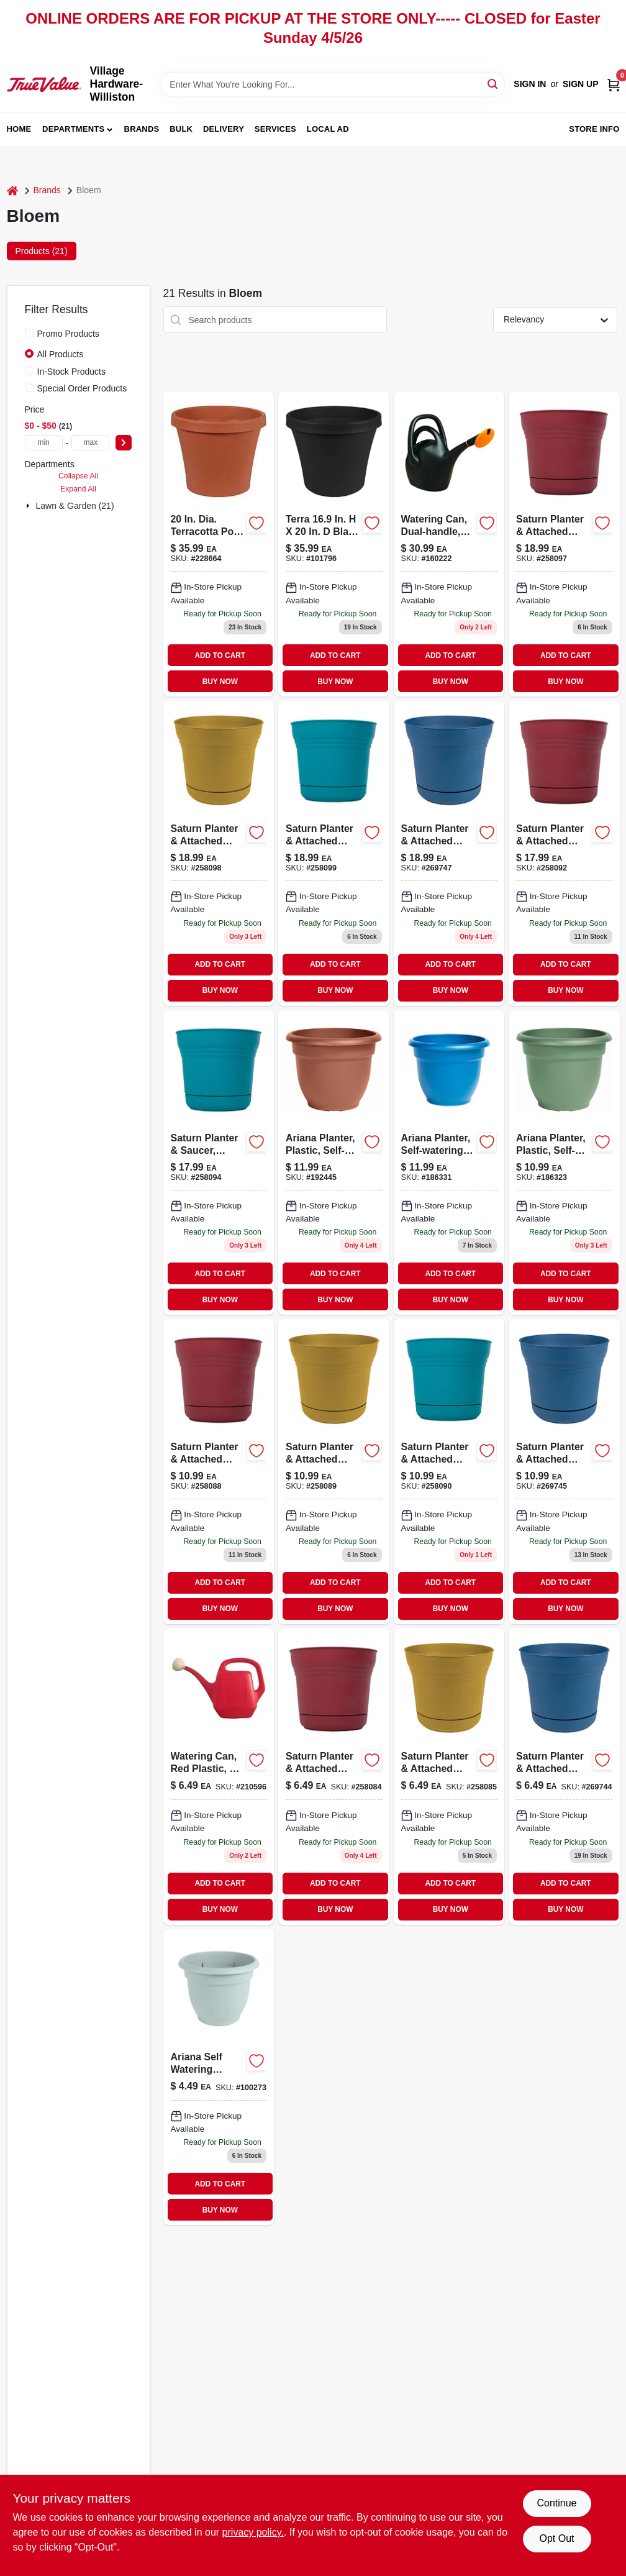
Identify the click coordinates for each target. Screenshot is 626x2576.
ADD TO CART (219, 655)
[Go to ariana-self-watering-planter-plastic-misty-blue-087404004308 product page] (218, 2077)
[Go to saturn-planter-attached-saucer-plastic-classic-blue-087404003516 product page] (449, 853)
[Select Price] (124, 442)
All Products (60, 354)
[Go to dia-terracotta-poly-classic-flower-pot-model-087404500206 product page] (218, 544)
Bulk (181, 129)
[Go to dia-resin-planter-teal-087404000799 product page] (218, 1162)
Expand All (78, 489)
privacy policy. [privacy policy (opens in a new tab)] (253, 2532)
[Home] (12, 190)
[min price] (44, 442)
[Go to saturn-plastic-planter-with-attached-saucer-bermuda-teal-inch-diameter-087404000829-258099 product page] (333, 853)
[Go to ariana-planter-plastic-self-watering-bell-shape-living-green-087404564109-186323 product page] (564, 1162)
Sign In (530, 84)
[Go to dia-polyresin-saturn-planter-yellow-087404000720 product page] (449, 1776)
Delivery (223, 129)
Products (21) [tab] (42, 251)
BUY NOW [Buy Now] (220, 681)
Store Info (594, 129)
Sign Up (581, 84)
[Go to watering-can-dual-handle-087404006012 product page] (449, 544)
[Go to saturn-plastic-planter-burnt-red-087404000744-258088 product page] (218, 1471)
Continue (556, 2503)
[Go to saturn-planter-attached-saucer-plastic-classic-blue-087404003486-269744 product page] (564, 1776)
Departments (73, 129)
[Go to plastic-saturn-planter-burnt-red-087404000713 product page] (333, 1776)
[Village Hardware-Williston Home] (44, 84)
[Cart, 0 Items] (613, 84)
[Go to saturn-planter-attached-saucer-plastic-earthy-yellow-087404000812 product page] (218, 853)
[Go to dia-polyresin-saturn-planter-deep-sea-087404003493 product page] (564, 1471)
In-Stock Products (71, 371)
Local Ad (328, 129)
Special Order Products (82, 388)
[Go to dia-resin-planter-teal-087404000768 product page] (449, 1471)
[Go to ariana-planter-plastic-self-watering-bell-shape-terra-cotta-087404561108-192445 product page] (333, 1162)
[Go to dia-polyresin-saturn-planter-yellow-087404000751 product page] (333, 1471)
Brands (142, 129)
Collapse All (78, 476)
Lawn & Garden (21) (75, 506)
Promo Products (68, 334)
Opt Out (556, 2538)
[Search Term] (332, 84)
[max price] (90, 442)
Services (275, 129)
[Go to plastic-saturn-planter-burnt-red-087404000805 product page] (564, 544)
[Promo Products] (29, 333)
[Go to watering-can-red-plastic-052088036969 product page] (218, 1776)
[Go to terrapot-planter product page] (333, 544)
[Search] (493, 83)
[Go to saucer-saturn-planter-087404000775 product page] (564, 853)
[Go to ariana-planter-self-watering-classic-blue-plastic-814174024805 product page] (449, 1162)
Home (19, 129)
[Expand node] (29, 505)
